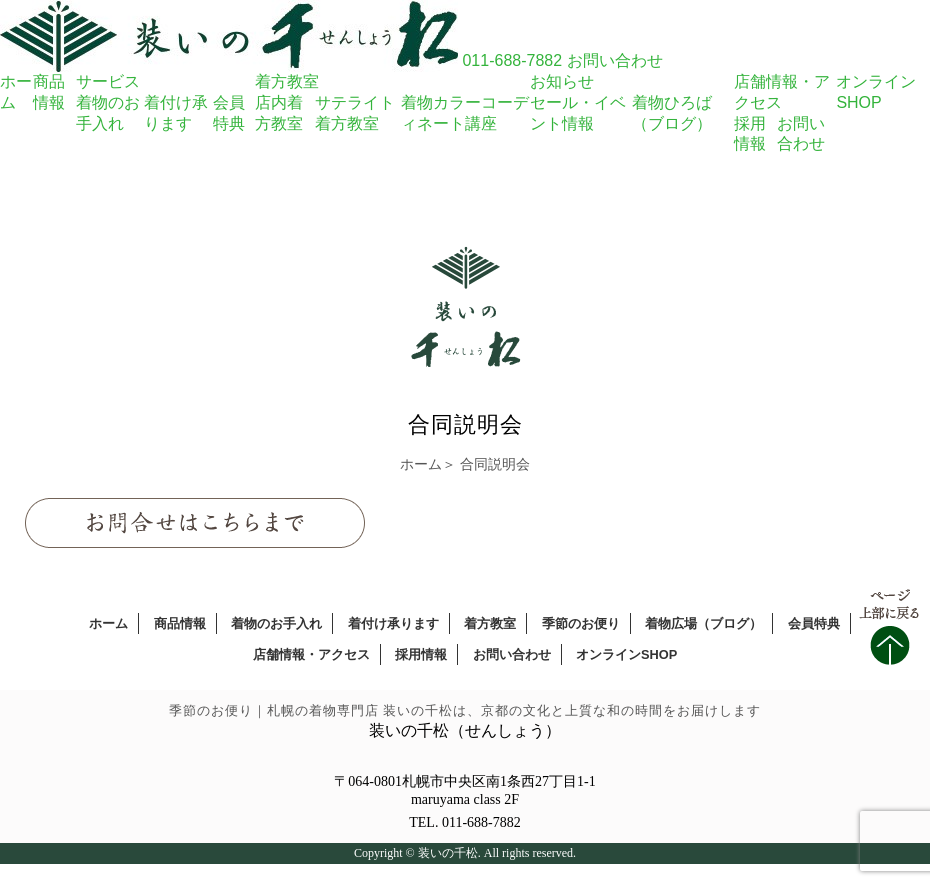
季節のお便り (581, 623)
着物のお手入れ (276, 623)
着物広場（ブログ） (703, 623)
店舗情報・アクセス (311, 654)
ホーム (421, 464)
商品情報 (180, 623)
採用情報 (421, 654)
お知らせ (562, 81)
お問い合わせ (615, 60)
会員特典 (814, 623)
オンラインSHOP (626, 654)
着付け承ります (393, 623)
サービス (108, 81)
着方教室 (287, 81)
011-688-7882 (512, 60)
